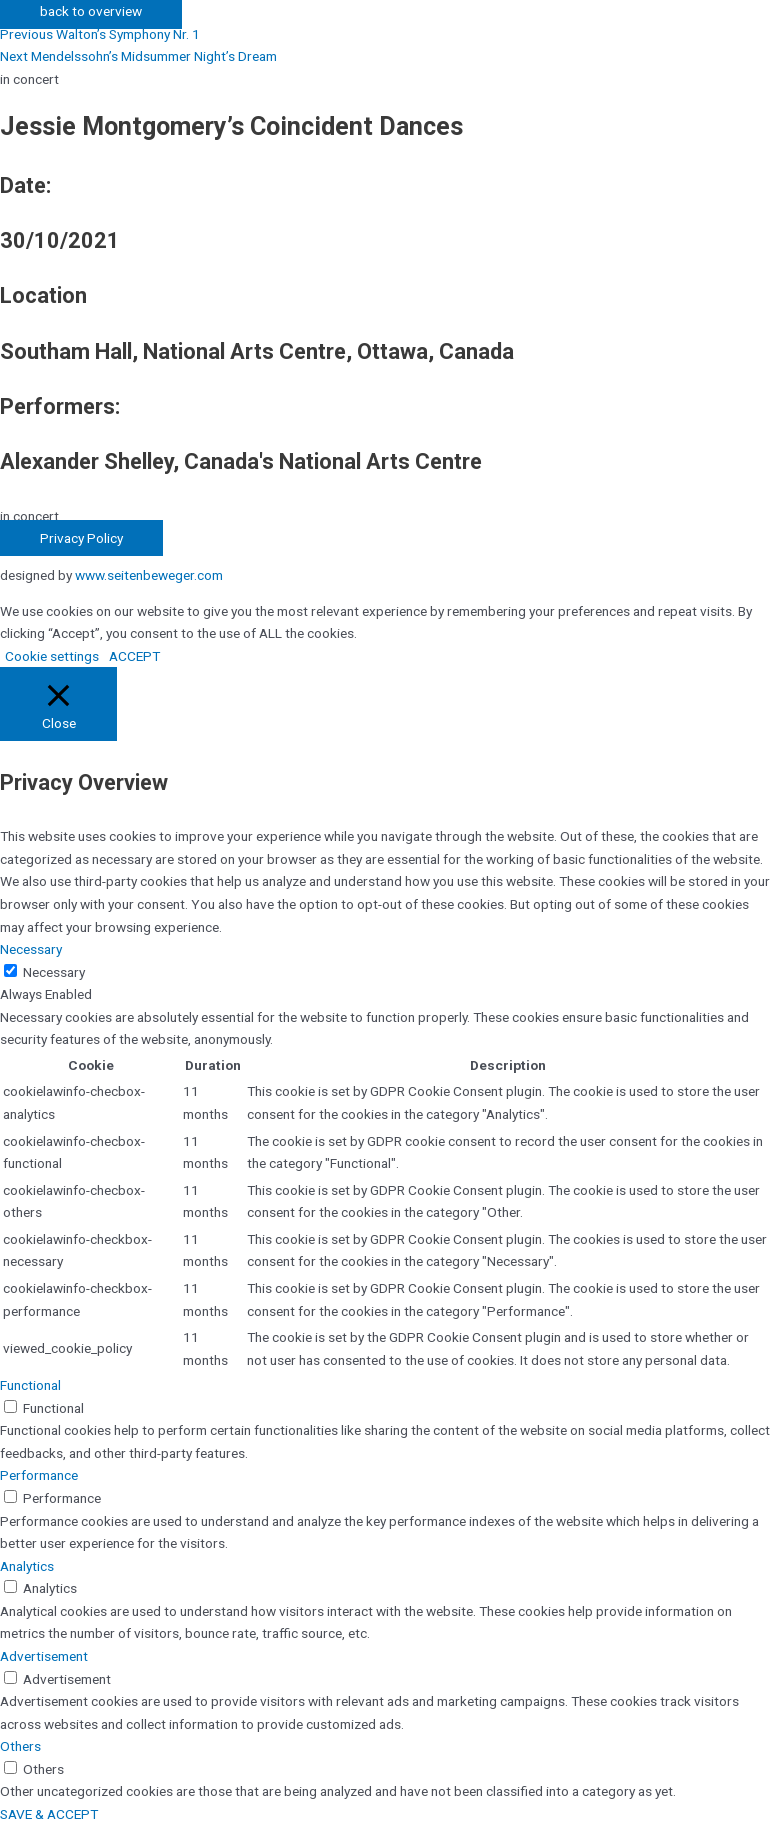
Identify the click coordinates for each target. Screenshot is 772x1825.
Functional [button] (30, 1385)
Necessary (54, 972)
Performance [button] (39, 1475)
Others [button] (20, 1746)
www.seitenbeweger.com (149, 575)
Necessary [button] (31, 949)
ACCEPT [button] (134, 656)
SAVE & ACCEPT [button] (49, 1814)
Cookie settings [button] (52, 656)
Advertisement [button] (44, 1656)
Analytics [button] (27, 1566)
